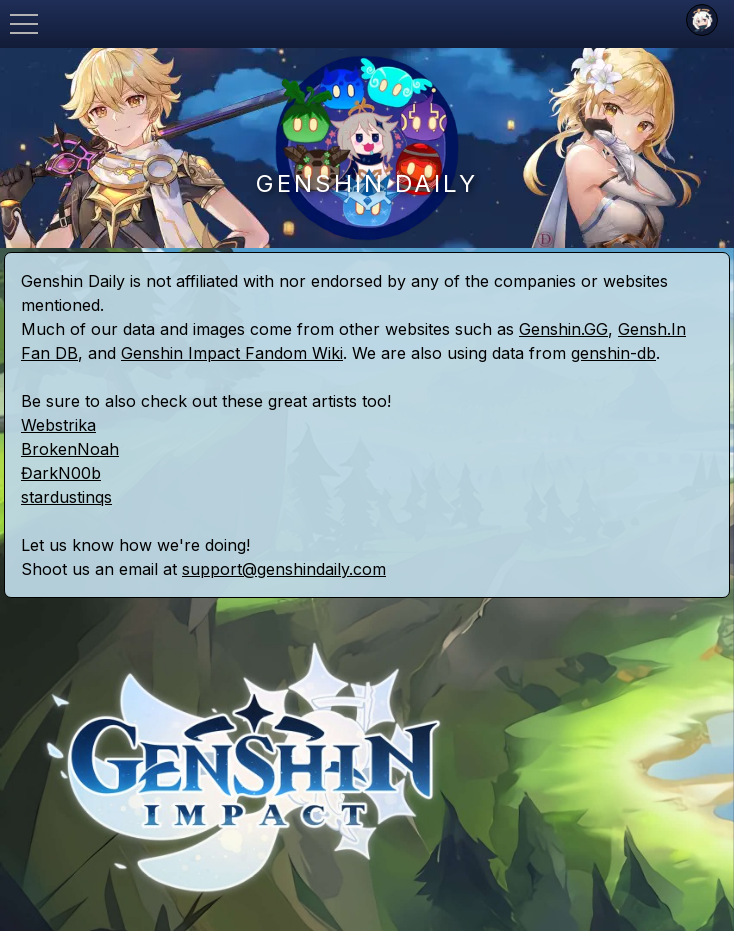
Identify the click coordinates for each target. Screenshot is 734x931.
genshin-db (613, 353)
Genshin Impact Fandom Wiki (232, 353)
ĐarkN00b (61, 473)
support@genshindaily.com (284, 569)
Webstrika (58, 425)
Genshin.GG (563, 329)
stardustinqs (66, 497)
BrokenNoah (70, 449)
